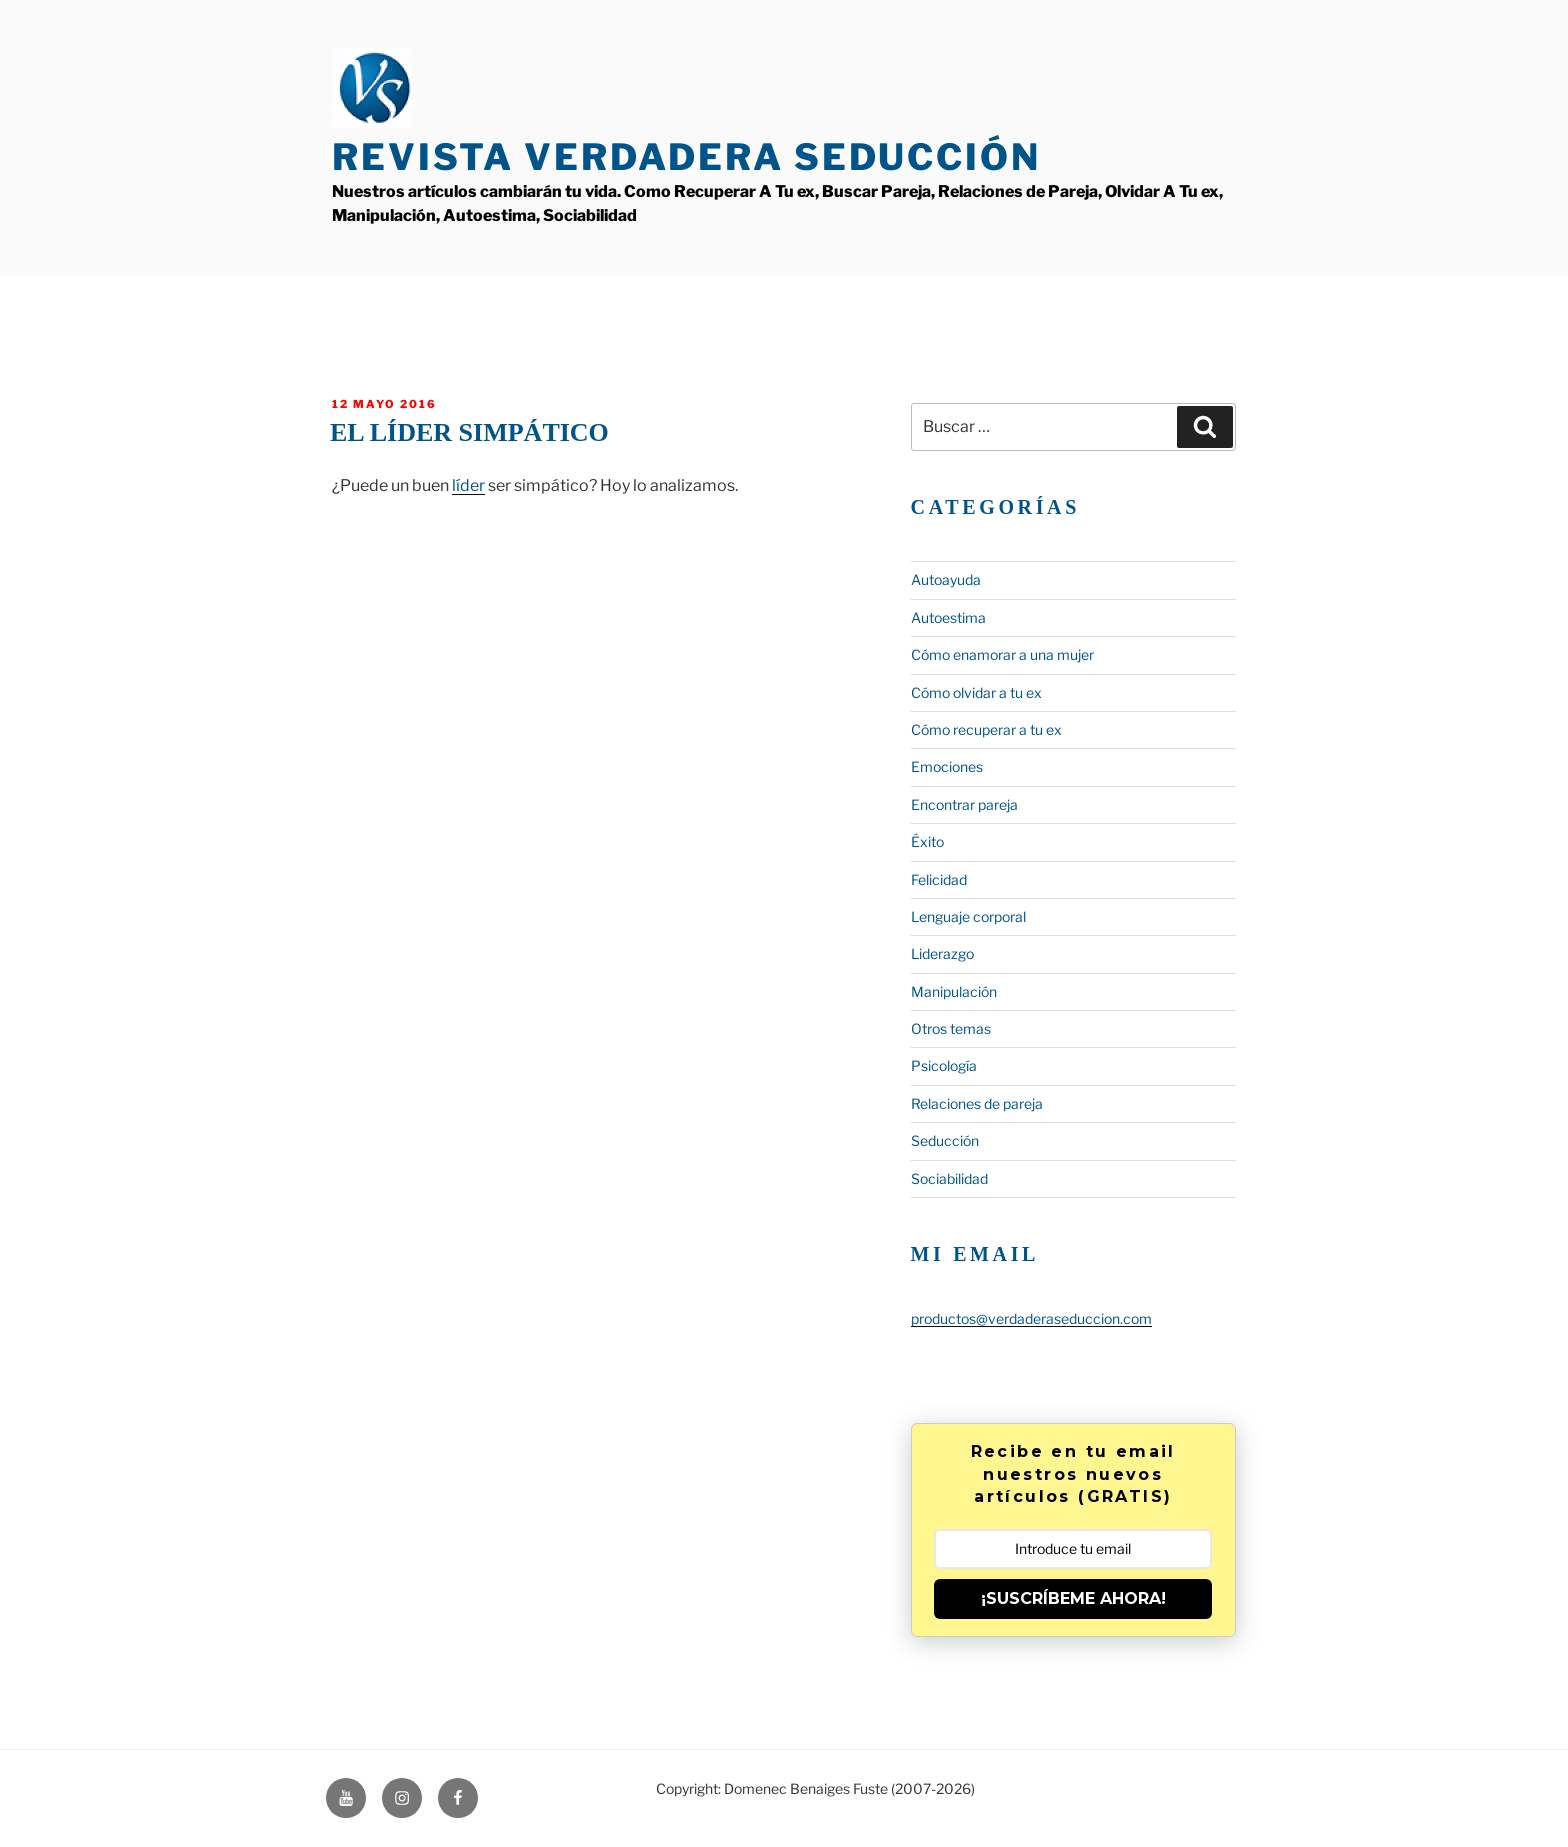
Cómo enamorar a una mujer (1002, 654)
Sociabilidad (949, 1178)
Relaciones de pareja (977, 1103)
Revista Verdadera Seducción (686, 157)
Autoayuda (946, 579)
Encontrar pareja (964, 804)
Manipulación (954, 991)
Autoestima (948, 617)
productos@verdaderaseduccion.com (1031, 1318)
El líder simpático (469, 432)
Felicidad (939, 879)
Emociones (947, 766)
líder (468, 485)
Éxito (927, 841)
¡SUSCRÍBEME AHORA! (1073, 1598)
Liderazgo (942, 953)
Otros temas (951, 1028)
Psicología (944, 1065)
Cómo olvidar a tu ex (976, 692)
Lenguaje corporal (968, 916)
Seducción (945, 1140)
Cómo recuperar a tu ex (986, 729)
